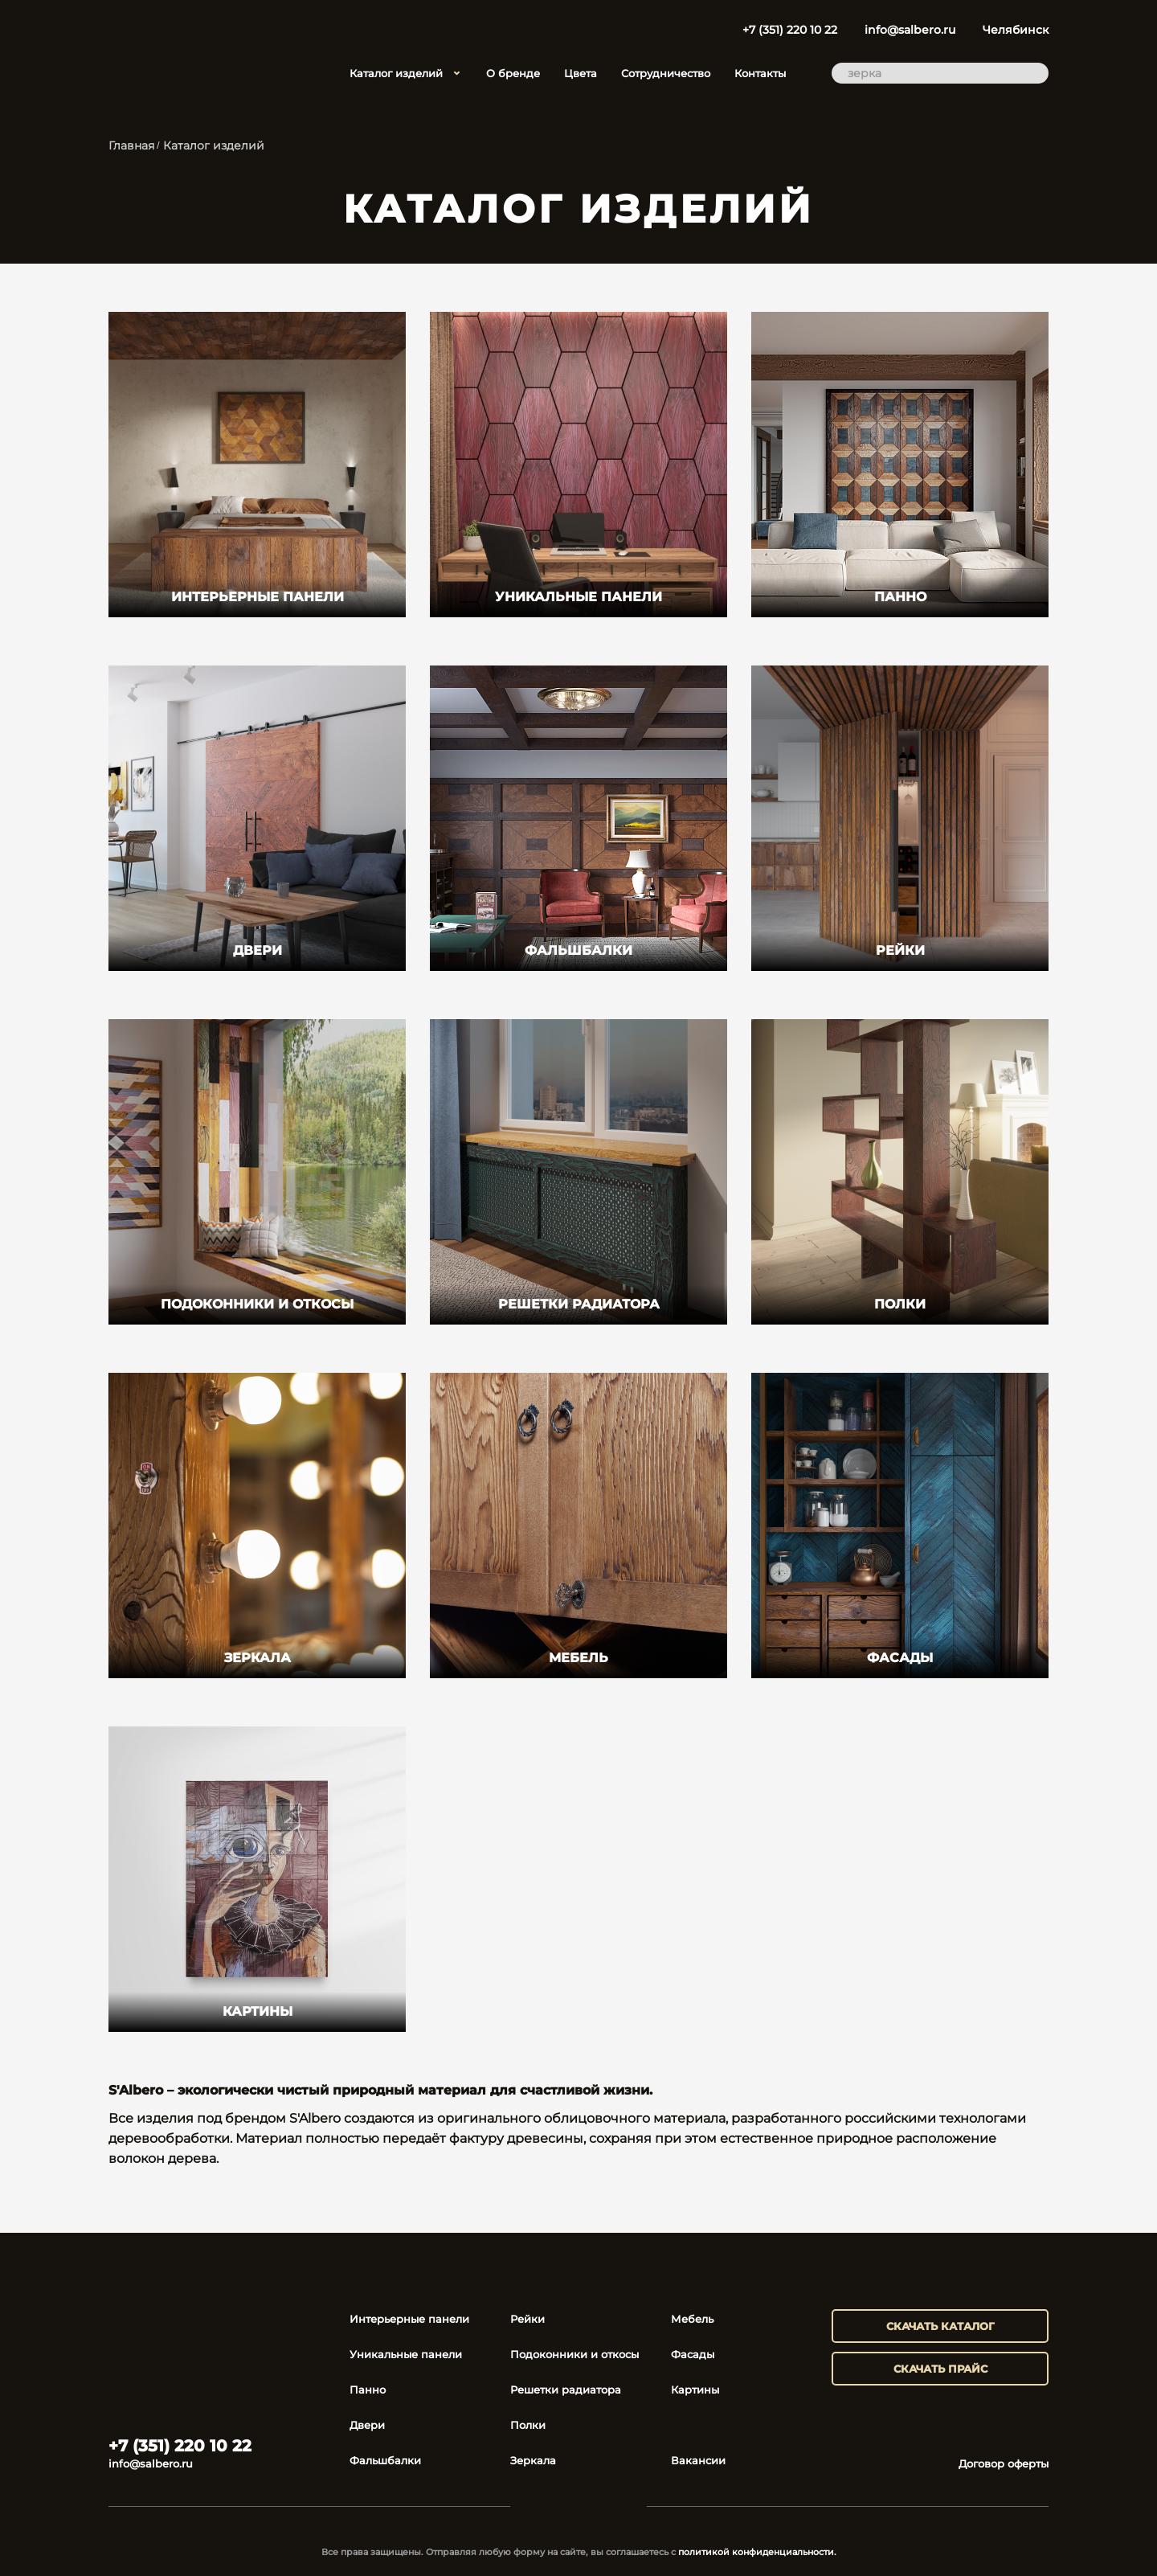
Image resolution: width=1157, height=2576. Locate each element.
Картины (695, 2389)
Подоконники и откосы (574, 2354)
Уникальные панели (406, 2354)
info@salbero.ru (910, 30)
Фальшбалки (385, 2460)
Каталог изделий (406, 73)
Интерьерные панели (409, 2318)
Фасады (692, 2354)
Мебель (692, 2318)
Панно (368, 2389)
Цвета (580, 73)
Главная (131, 145)
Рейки (527, 2318)
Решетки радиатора (565, 2389)
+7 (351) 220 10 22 (789, 30)
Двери (367, 2424)
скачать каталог (940, 2326)
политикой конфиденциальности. (757, 2552)
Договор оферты (1004, 2463)
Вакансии (698, 2460)
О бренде (513, 73)
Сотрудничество (665, 73)
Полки (528, 2424)
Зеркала (533, 2460)
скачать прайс (940, 2368)
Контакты (760, 73)
